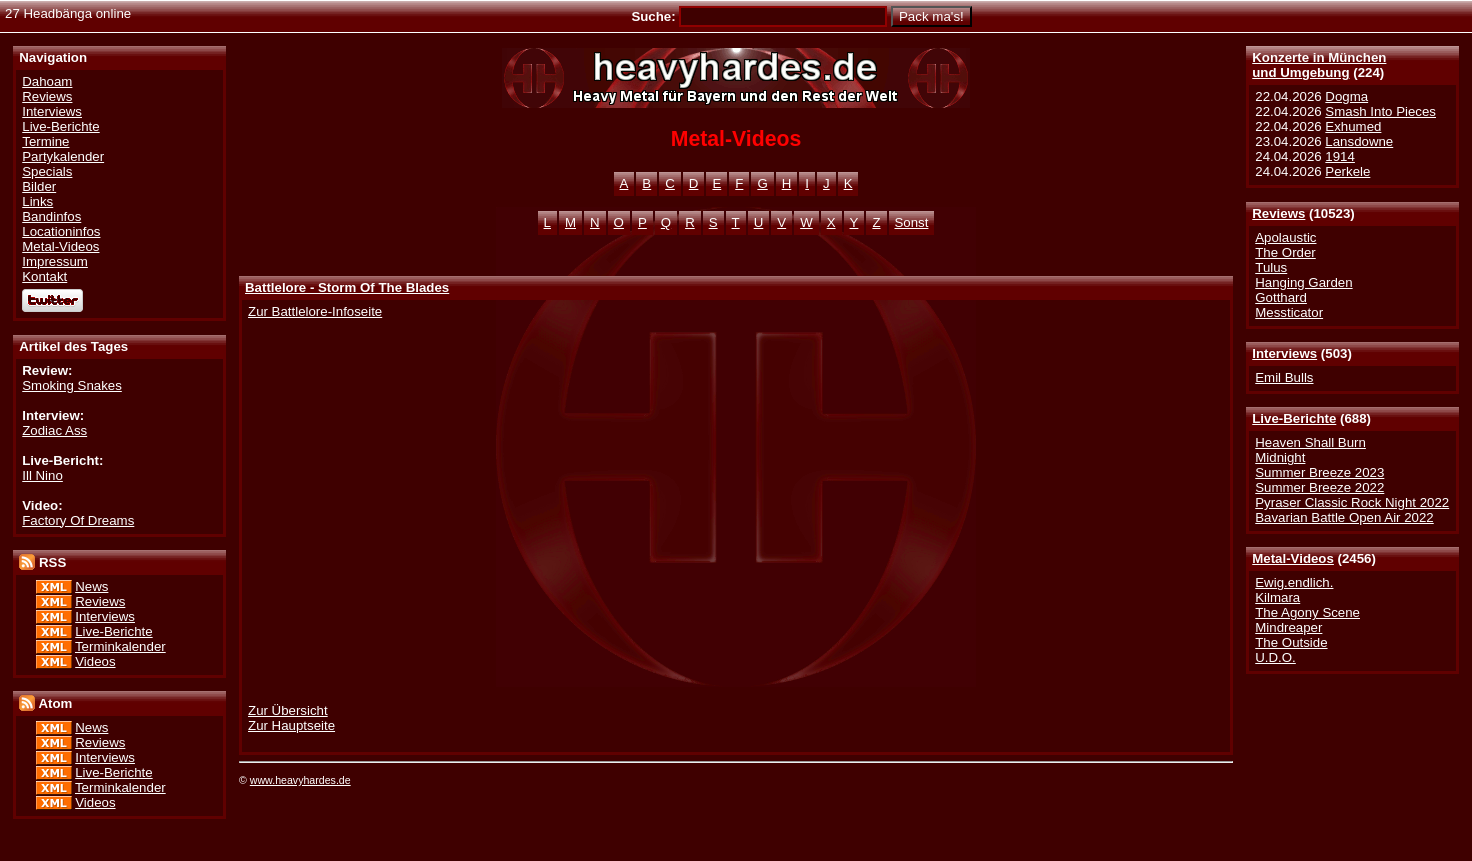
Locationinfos (61, 231)
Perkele (1347, 171)
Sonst (912, 222)
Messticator (1289, 312)
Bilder (39, 186)
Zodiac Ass (54, 430)
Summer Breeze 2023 (1319, 472)
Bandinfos (51, 216)
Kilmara (1277, 597)
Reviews (1278, 213)
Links (37, 201)
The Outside (1291, 642)
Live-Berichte (1294, 418)
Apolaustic (1285, 237)
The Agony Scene (1307, 612)
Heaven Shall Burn (1310, 442)
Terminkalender (120, 646)
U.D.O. (1275, 657)
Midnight (1280, 457)
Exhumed (1353, 126)
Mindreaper (1288, 627)
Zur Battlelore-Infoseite (315, 311)
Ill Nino (42, 475)
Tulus (1271, 267)
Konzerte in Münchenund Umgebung (1319, 65)
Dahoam (47, 81)
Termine (45, 141)
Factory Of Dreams (78, 520)
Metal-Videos (1293, 558)
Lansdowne (1359, 141)
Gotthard (1281, 297)
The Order (1285, 252)
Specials (47, 171)
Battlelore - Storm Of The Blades (347, 287)
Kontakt (44, 276)
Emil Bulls (1284, 377)
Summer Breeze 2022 (1319, 487)
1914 (1340, 156)
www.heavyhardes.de (300, 780)
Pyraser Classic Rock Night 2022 (1352, 502)
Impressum (55, 261)
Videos (95, 661)
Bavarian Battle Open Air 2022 (1344, 517)
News (91, 586)
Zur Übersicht (288, 710)
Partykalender (63, 156)
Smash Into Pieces (1380, 111)
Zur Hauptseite (291, 725)
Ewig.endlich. (1294, 582)
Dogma (1346, 96)
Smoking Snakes (72, 385)
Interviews (1284, 353)
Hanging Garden (1303, 282)
